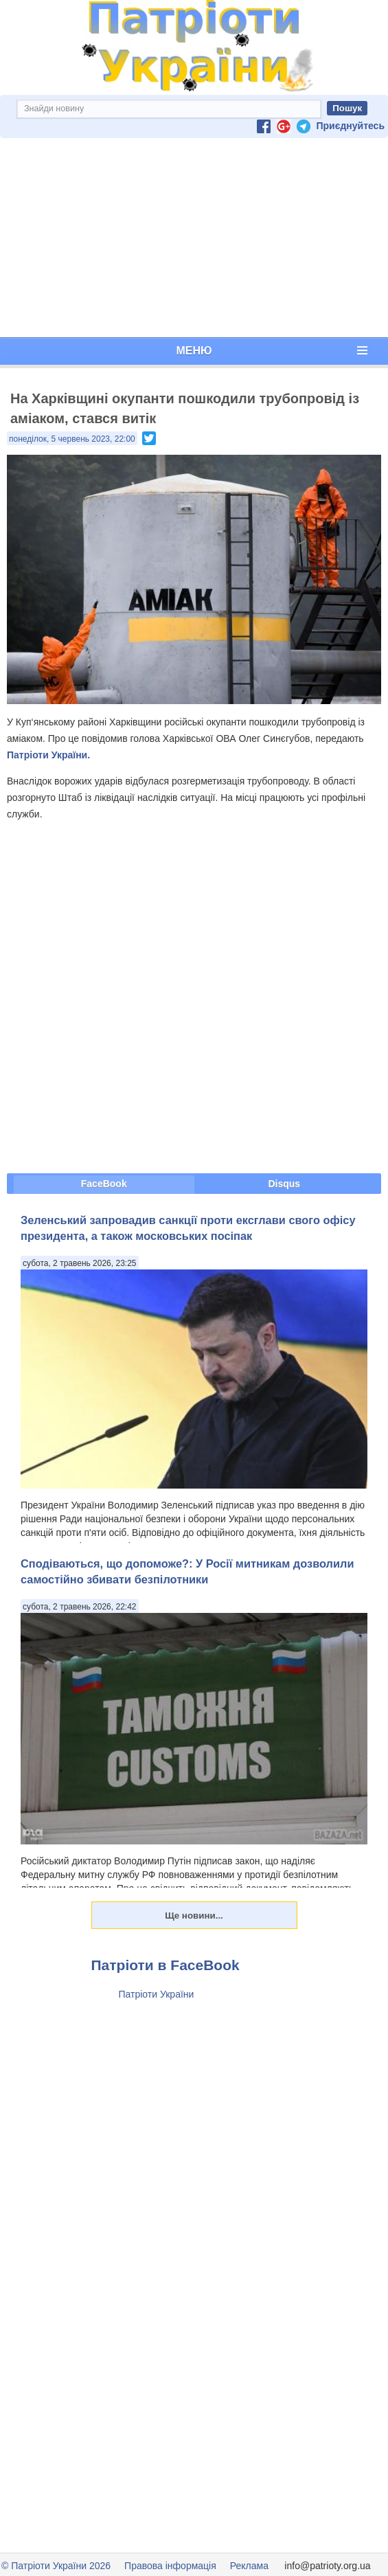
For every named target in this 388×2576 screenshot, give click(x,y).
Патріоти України (156, 1994)
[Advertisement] (194, 238)
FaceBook (104, 1183)
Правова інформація (170, 2565)
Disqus (284, 1183)
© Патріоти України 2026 (56, 2565)
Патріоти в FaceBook (165, 1965)
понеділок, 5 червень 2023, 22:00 (72, 439)
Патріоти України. (48, 754)
